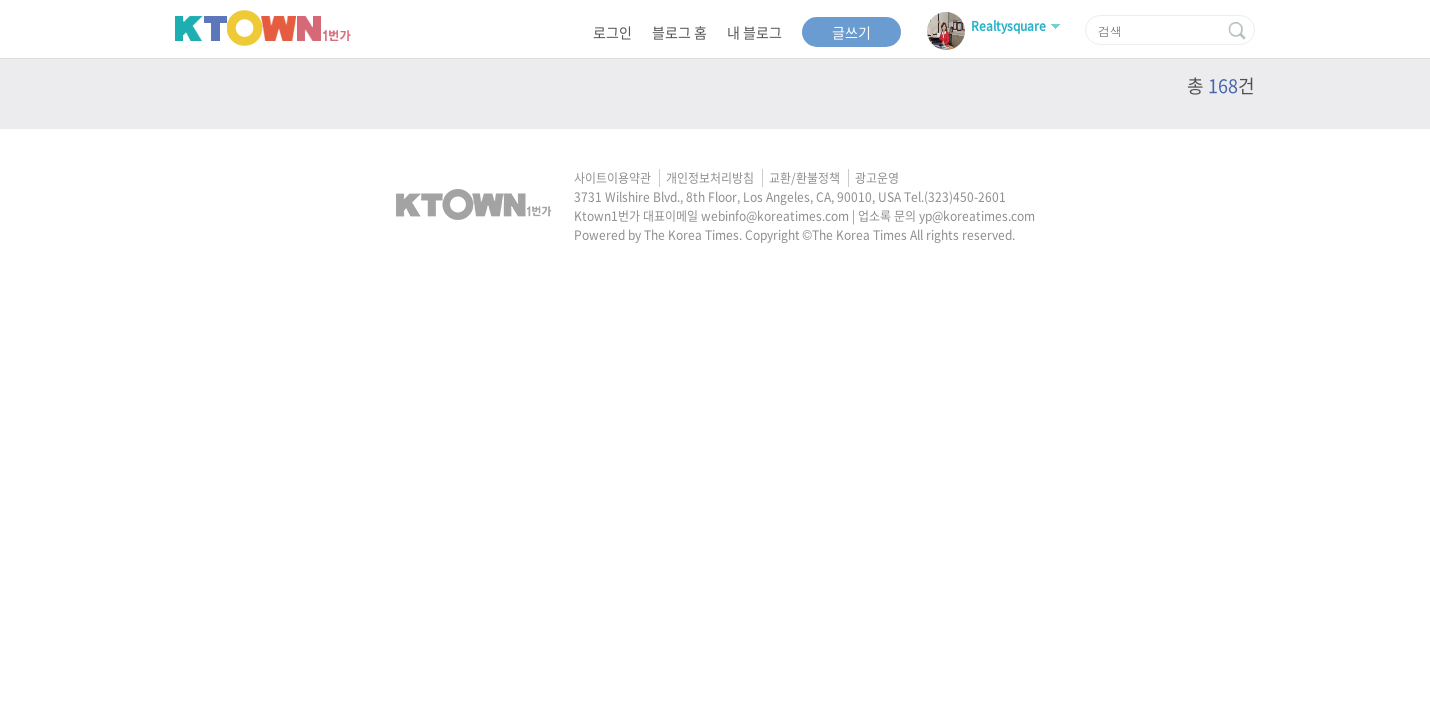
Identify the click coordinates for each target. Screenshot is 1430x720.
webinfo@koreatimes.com (775, 216)
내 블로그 (754, 32)
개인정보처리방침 (710, 178)
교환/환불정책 (804, 178)
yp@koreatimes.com (977, 216)
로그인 (612, 32)
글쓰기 (851, 32)
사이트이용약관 (612, 178)
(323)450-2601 (965, 197)
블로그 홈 (679, 32)
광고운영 (877, 178)
